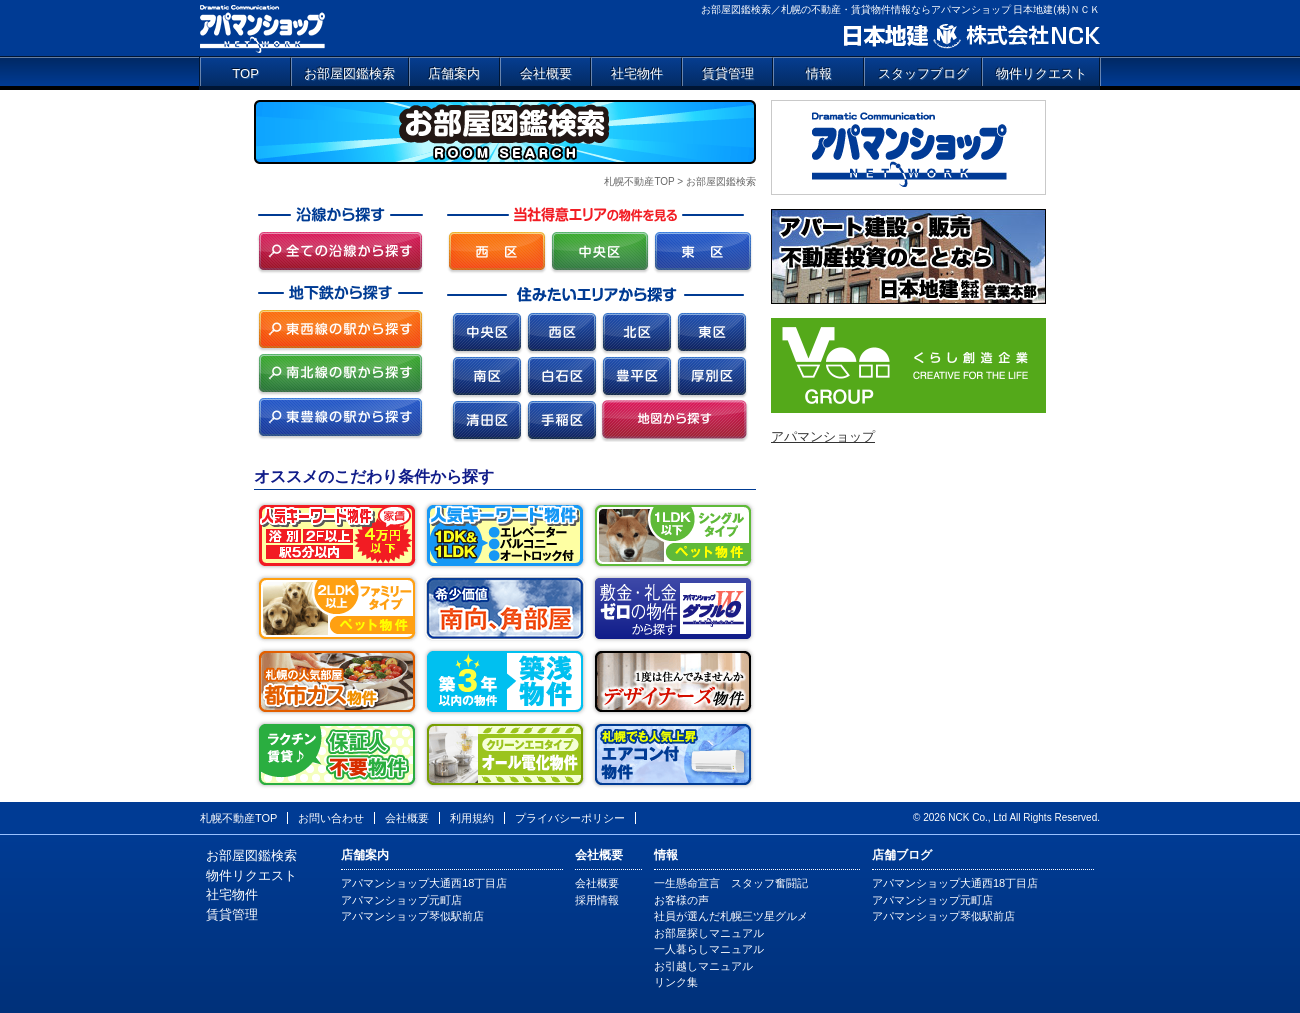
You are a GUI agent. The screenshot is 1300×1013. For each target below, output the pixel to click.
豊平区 (636, 377)
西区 (561, 333)
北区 (636, 333)
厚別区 (711, 377)
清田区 (486, 421)
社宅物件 (637, 73)
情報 (819, 73)
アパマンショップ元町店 (401, 900)
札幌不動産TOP (639, 181)
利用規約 (472, 818)
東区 (711, 333)
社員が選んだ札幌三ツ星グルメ (731, 916)
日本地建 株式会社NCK (970, 36)
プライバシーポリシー (570, 818)
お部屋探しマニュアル (709, 933)
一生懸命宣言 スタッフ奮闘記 (731, 883)
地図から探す (674, 421)
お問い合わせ (331, 818)
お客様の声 (681, 900)
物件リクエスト (1041, 73)
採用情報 (597, 900)
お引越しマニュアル (703, 966)
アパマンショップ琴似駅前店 (412, 916)
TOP (245, 73)
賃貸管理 (728, 73)
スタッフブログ (923, 73)
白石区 (561, 377)
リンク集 (676, 982)
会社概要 (546, 73)
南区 (486, 377)
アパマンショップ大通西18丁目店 (424, 883)
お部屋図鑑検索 (349, 73)
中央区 (486, 333)
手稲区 (561, 421)
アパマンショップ (262, 28)
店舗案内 (454, 73)
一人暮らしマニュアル (709, 949)
